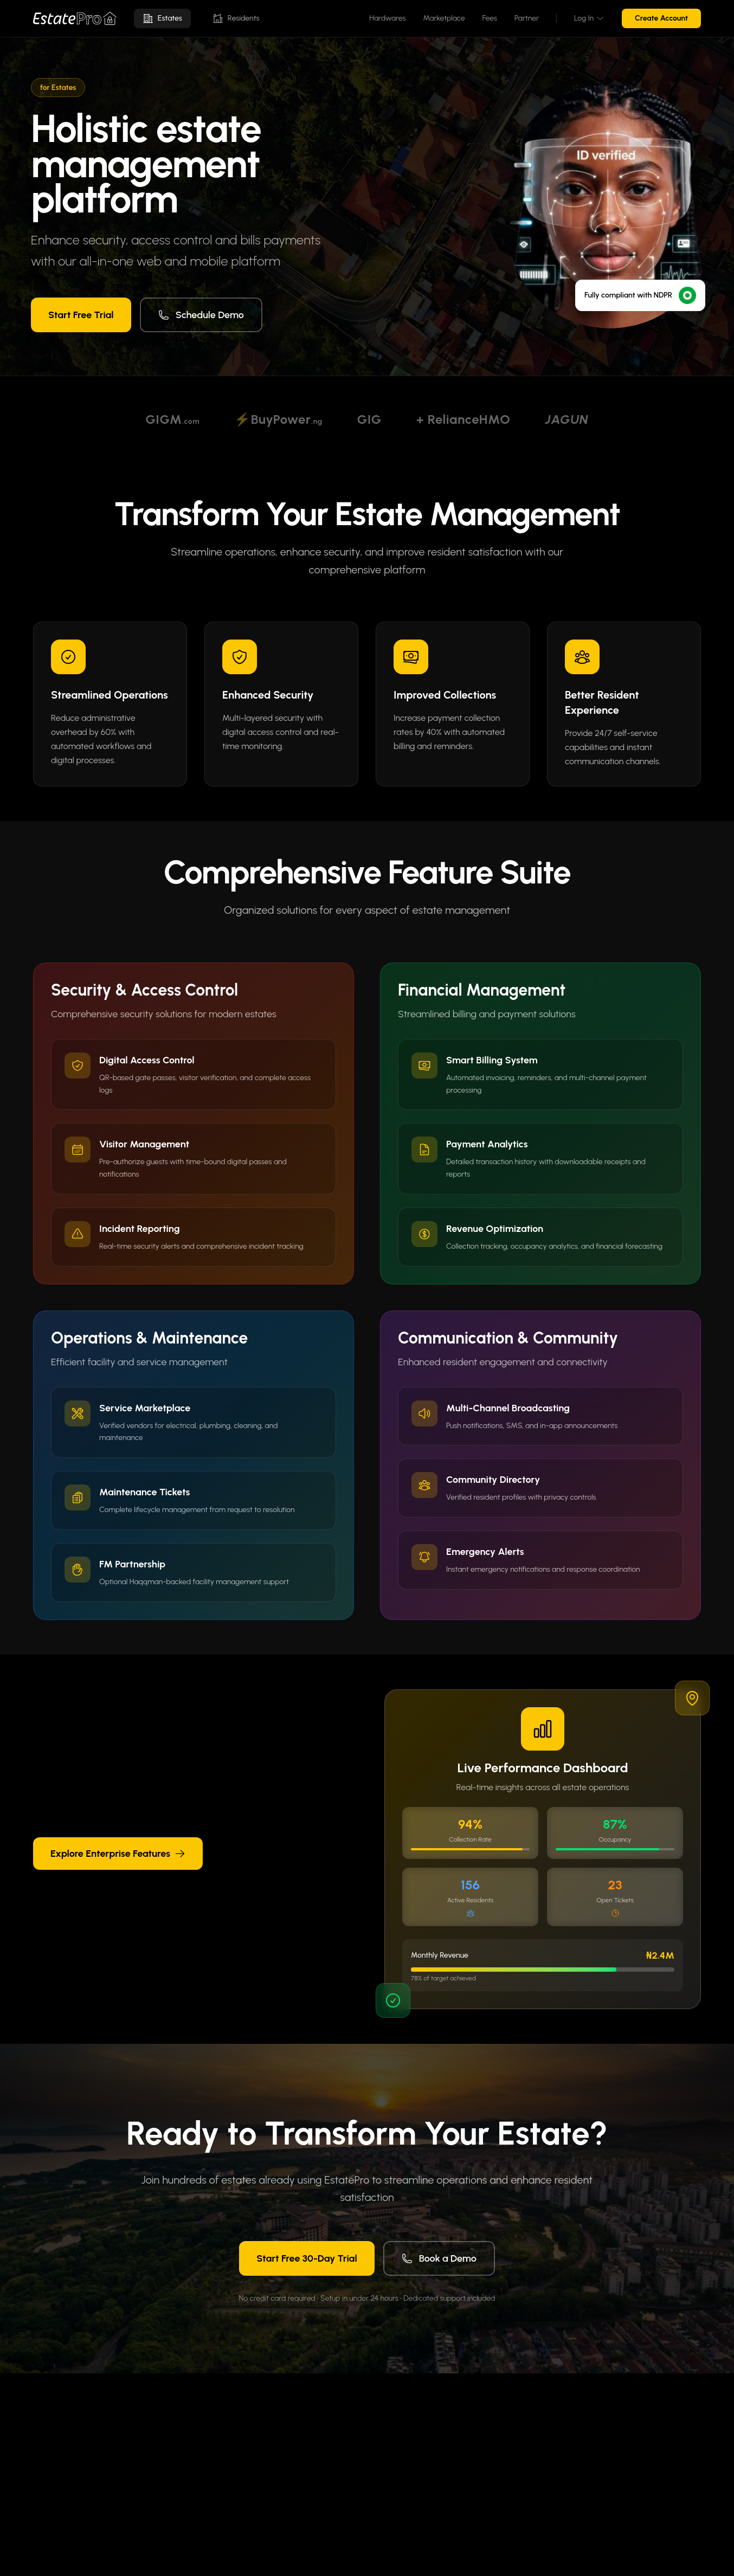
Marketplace (444, 18)
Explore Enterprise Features (117, 1854)
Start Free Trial (81, 315)
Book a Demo (439, 2258)
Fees (489, 18)
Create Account (661, 18)
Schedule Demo (201, 315)
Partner (526, 18)
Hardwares (387, 18)
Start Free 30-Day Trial (306, 2258)
